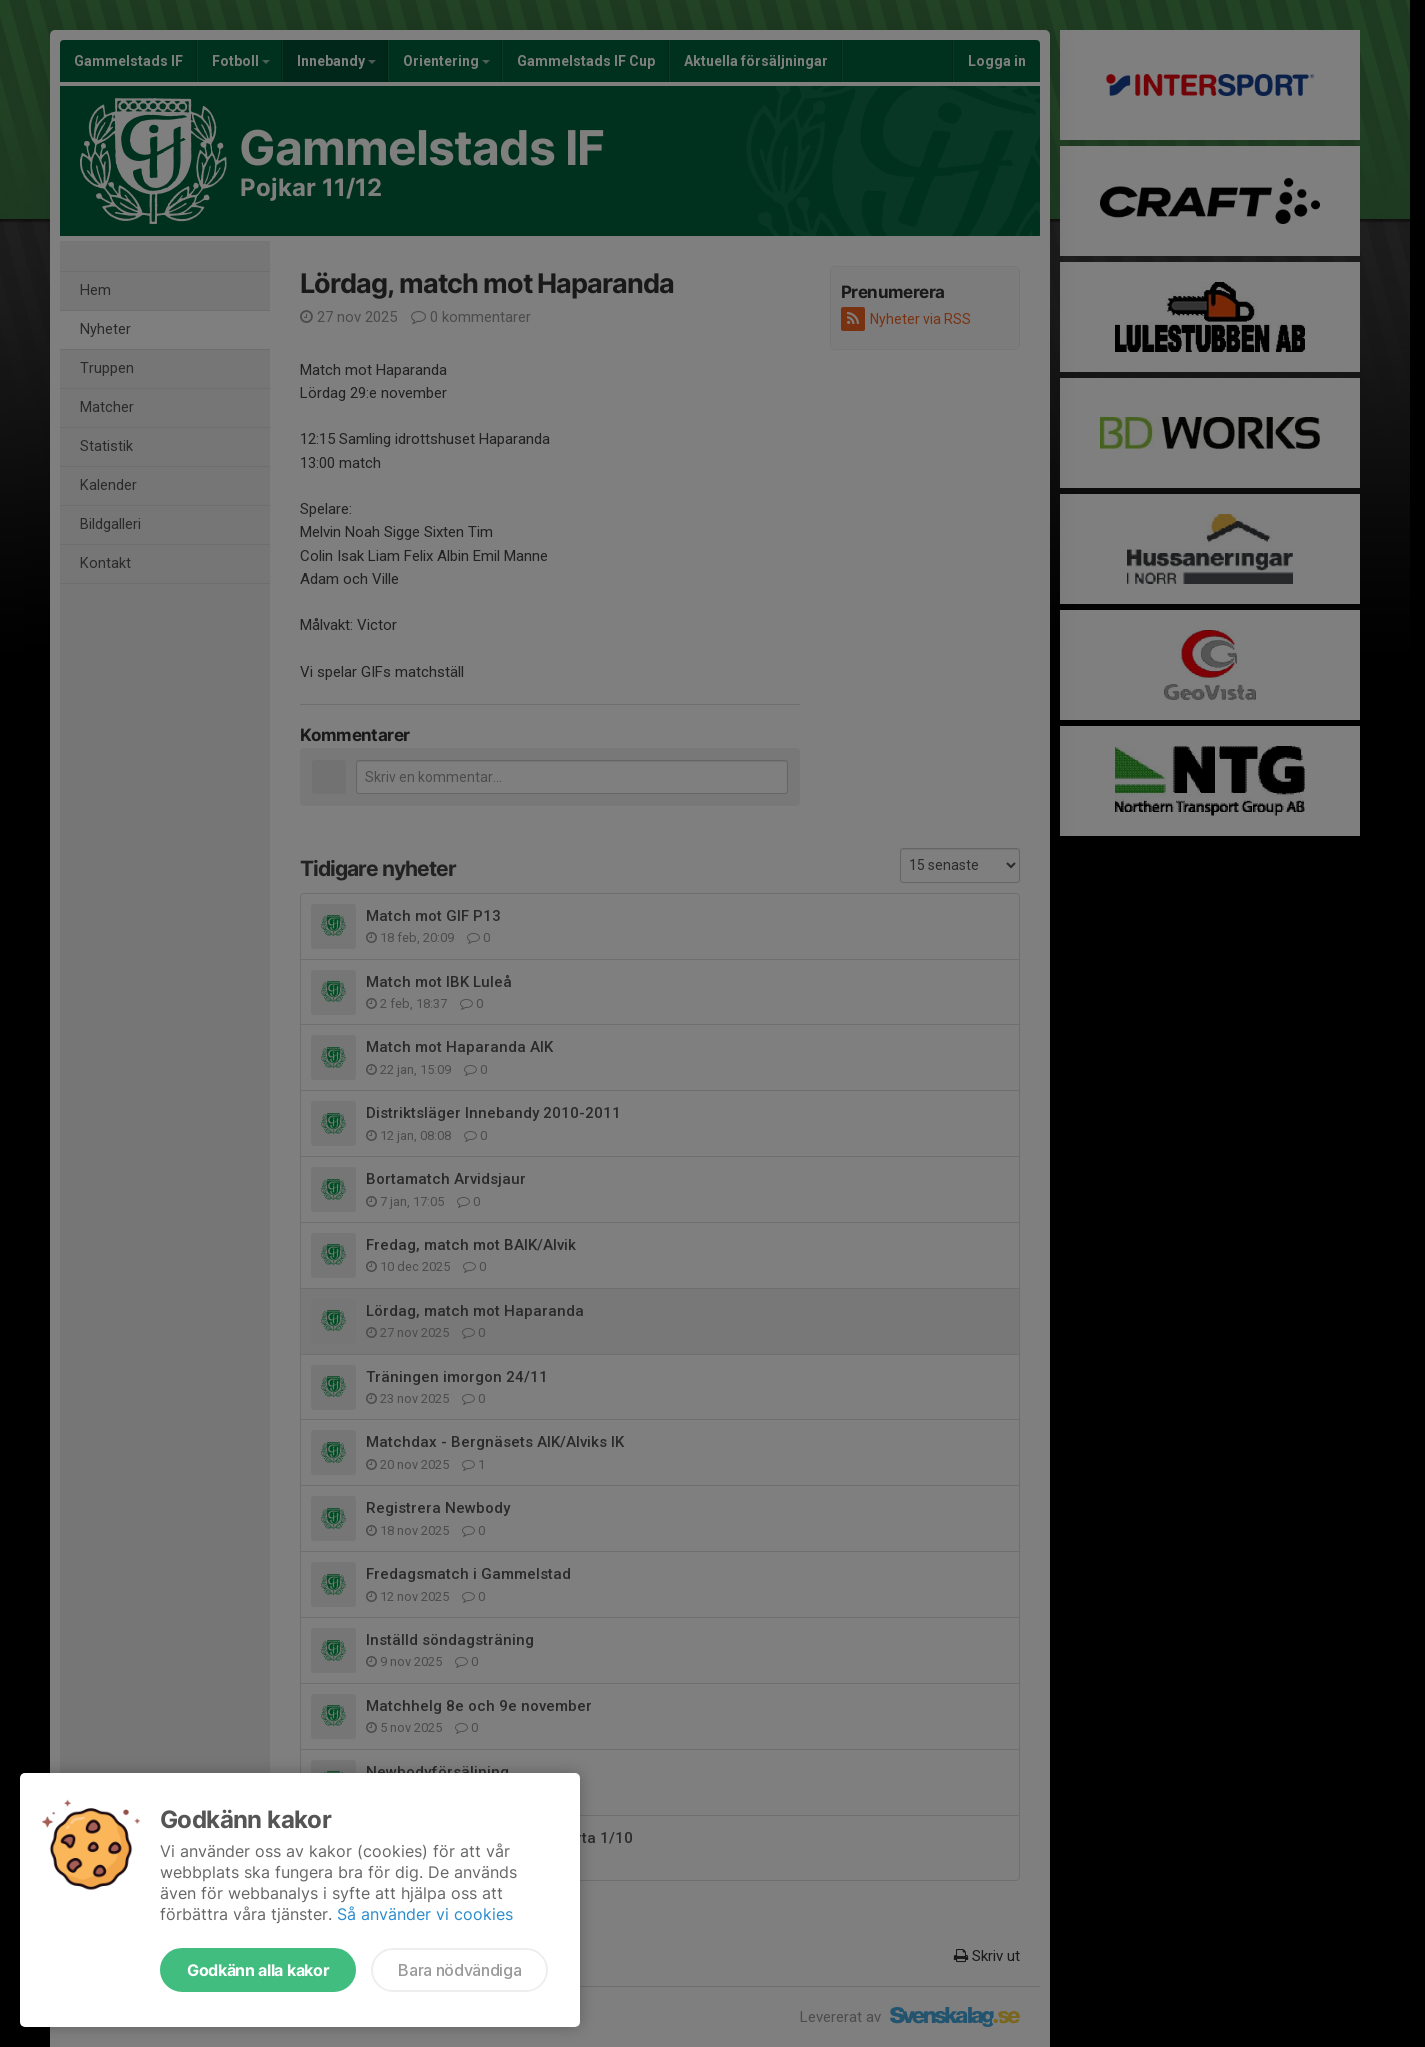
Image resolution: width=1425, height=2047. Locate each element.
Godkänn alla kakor (258, 1970)
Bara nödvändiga (459, 1970)
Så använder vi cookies (425, 1914)
